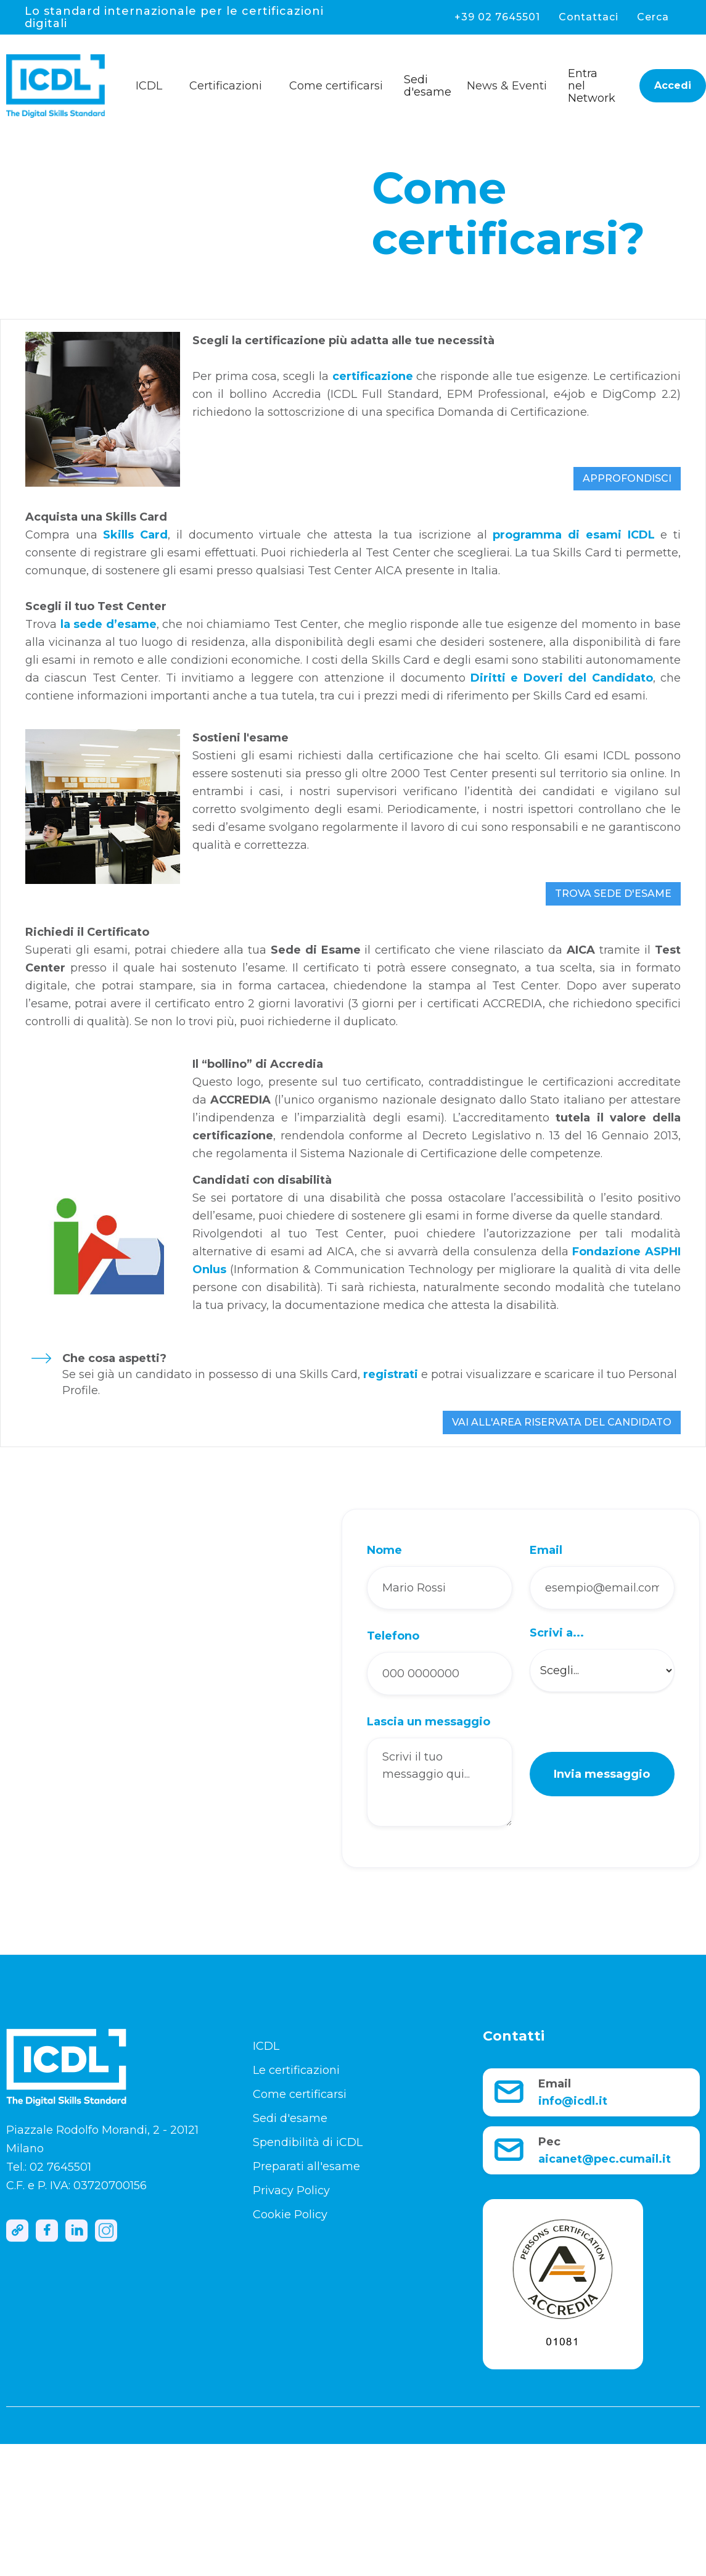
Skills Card (135, 535)
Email (546, 1550)
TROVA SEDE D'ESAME (613, 893)
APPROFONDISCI (627, 478)
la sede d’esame (108, 624)
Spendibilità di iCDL (308, 2142)
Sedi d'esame (427, 85)
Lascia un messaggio (428, 1721)
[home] (67, 86)
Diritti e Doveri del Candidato (561, 678)
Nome (384, 1550)
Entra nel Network (591, 85)
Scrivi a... (557, 1633)
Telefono (393, 1636)
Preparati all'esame (306, 2166)
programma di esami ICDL (573, 535)
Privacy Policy (291, 2190)
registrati (390, 1374)
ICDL (266, 2046)
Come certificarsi (300, 2094)
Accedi (672, 85)
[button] (154, 82)
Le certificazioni (296, 2070)
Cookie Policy (290, 2214)
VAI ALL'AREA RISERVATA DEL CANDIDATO (561, 1422)
